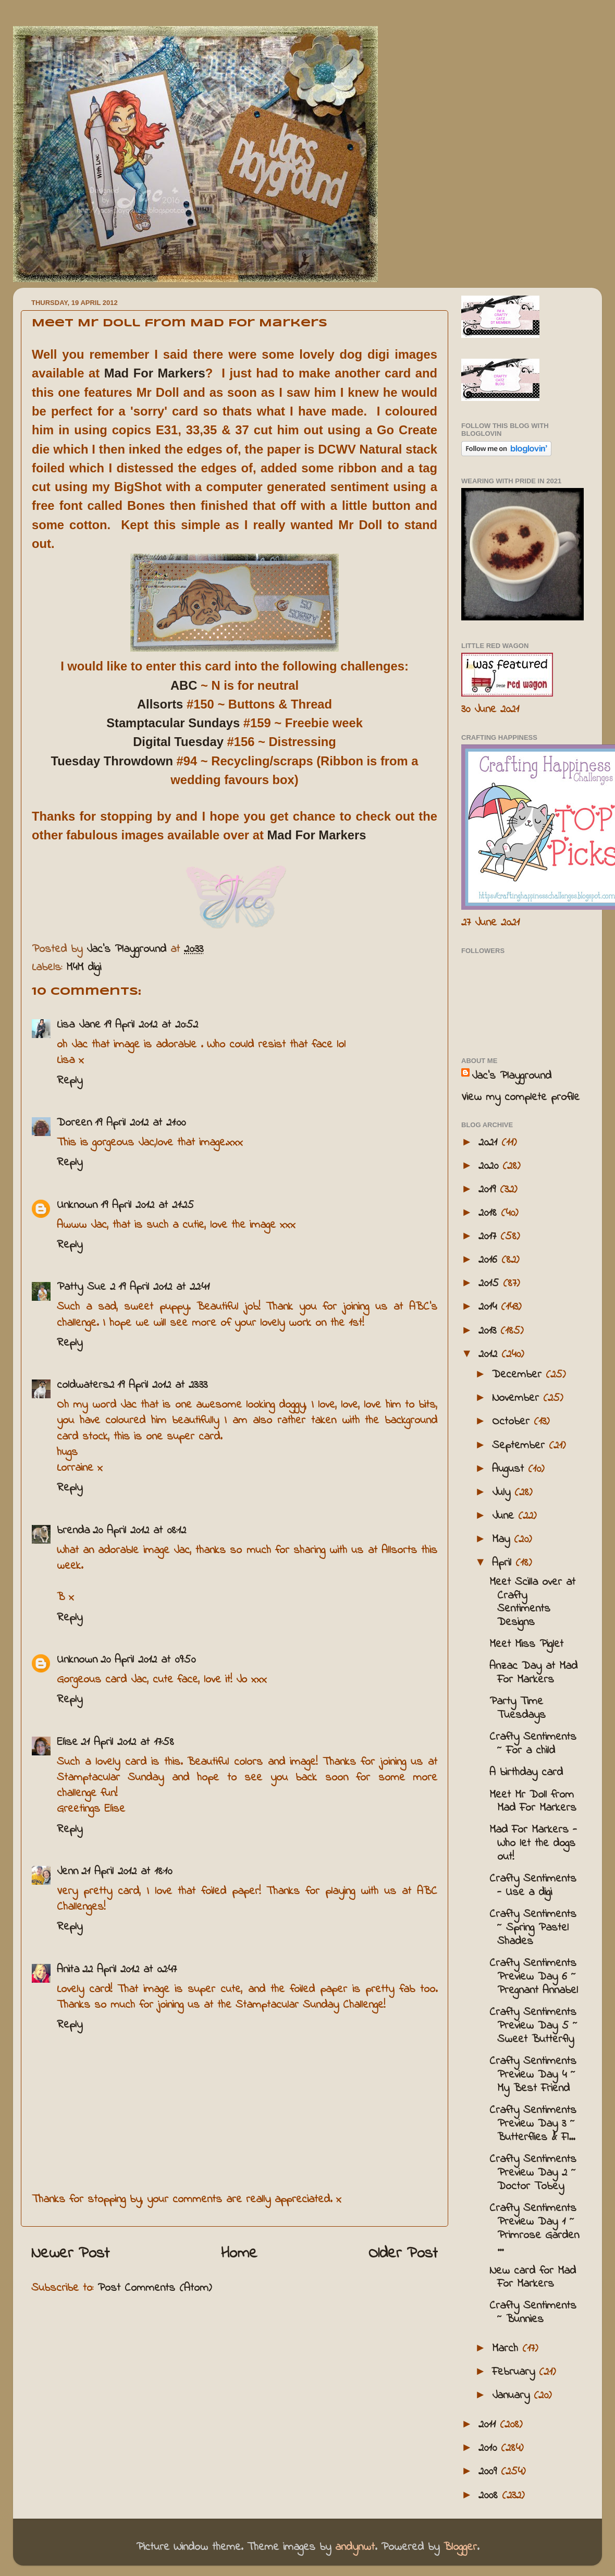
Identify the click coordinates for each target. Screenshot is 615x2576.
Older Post (403, 2253)
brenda (73, 1530)
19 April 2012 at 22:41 (164, 1287)
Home (239, 2253)
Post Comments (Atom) (154, 2288)
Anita (68, 1969)
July (503, 1492)
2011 (489, 2424)
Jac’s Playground (511, 1076)
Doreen (74, 1123)
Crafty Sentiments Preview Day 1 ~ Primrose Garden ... (534, 2228)
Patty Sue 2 (86, 1287)
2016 (489, 1260)
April (503, 1563)
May (503, 1539)
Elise (67, 1742)
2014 (489, 1307)
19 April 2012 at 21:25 (147, 1205)
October (513, 1421)
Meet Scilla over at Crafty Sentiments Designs (532, 1602)
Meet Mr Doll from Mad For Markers (532, 1802)
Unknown (77, 1205)
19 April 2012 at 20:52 (151, 1025)
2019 (489, 1189)
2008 (490, 2495)
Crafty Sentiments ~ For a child (532, 1744)
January (513, 2395)
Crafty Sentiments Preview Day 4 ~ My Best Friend (532, 2075)
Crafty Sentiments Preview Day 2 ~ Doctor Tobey (532, 2173)
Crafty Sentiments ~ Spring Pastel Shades (532, 1928)
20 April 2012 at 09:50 (148, 1660)
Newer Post (70, 2253)
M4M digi (83, 967)
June (505, 1516)
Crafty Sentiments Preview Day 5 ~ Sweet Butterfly (533, 2026)
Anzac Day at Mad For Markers (533, 1673)
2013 (489, 1331)
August (510, 1469)
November (517, 1398)
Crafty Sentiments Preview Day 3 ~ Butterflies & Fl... (532, 2124)
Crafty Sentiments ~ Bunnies (532, 2313)
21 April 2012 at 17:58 (127, 1742)
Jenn (67, 1871)
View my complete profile (520, 1097)
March (507, 2348)
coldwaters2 (85, 1385)
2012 (489, 1354)
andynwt (355, 2547)
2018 (489, 1213)
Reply (69, 1080)
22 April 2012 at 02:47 (129, 1969)
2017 (489, 1236)
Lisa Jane (79, 1025)
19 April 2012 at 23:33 (162, 1385)
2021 (489, 1142)
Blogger (460, 2547)
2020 (490, 1166)
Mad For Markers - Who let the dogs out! (533, 1843)
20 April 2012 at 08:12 (139, 1530)
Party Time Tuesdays (517, 1708)
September (520, 1445)
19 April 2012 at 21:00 (140, 1123)
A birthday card (526, 1772)
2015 (490, 1283)
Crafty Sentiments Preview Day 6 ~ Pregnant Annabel (533, 1977)
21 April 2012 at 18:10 (126, 1871)
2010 (489, 2448)
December (519, 1374)
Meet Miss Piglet (526, 1644)
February (515, 2372)
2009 (489, 2471)
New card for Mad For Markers (532, 2278)
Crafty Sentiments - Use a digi (532, 1886)
